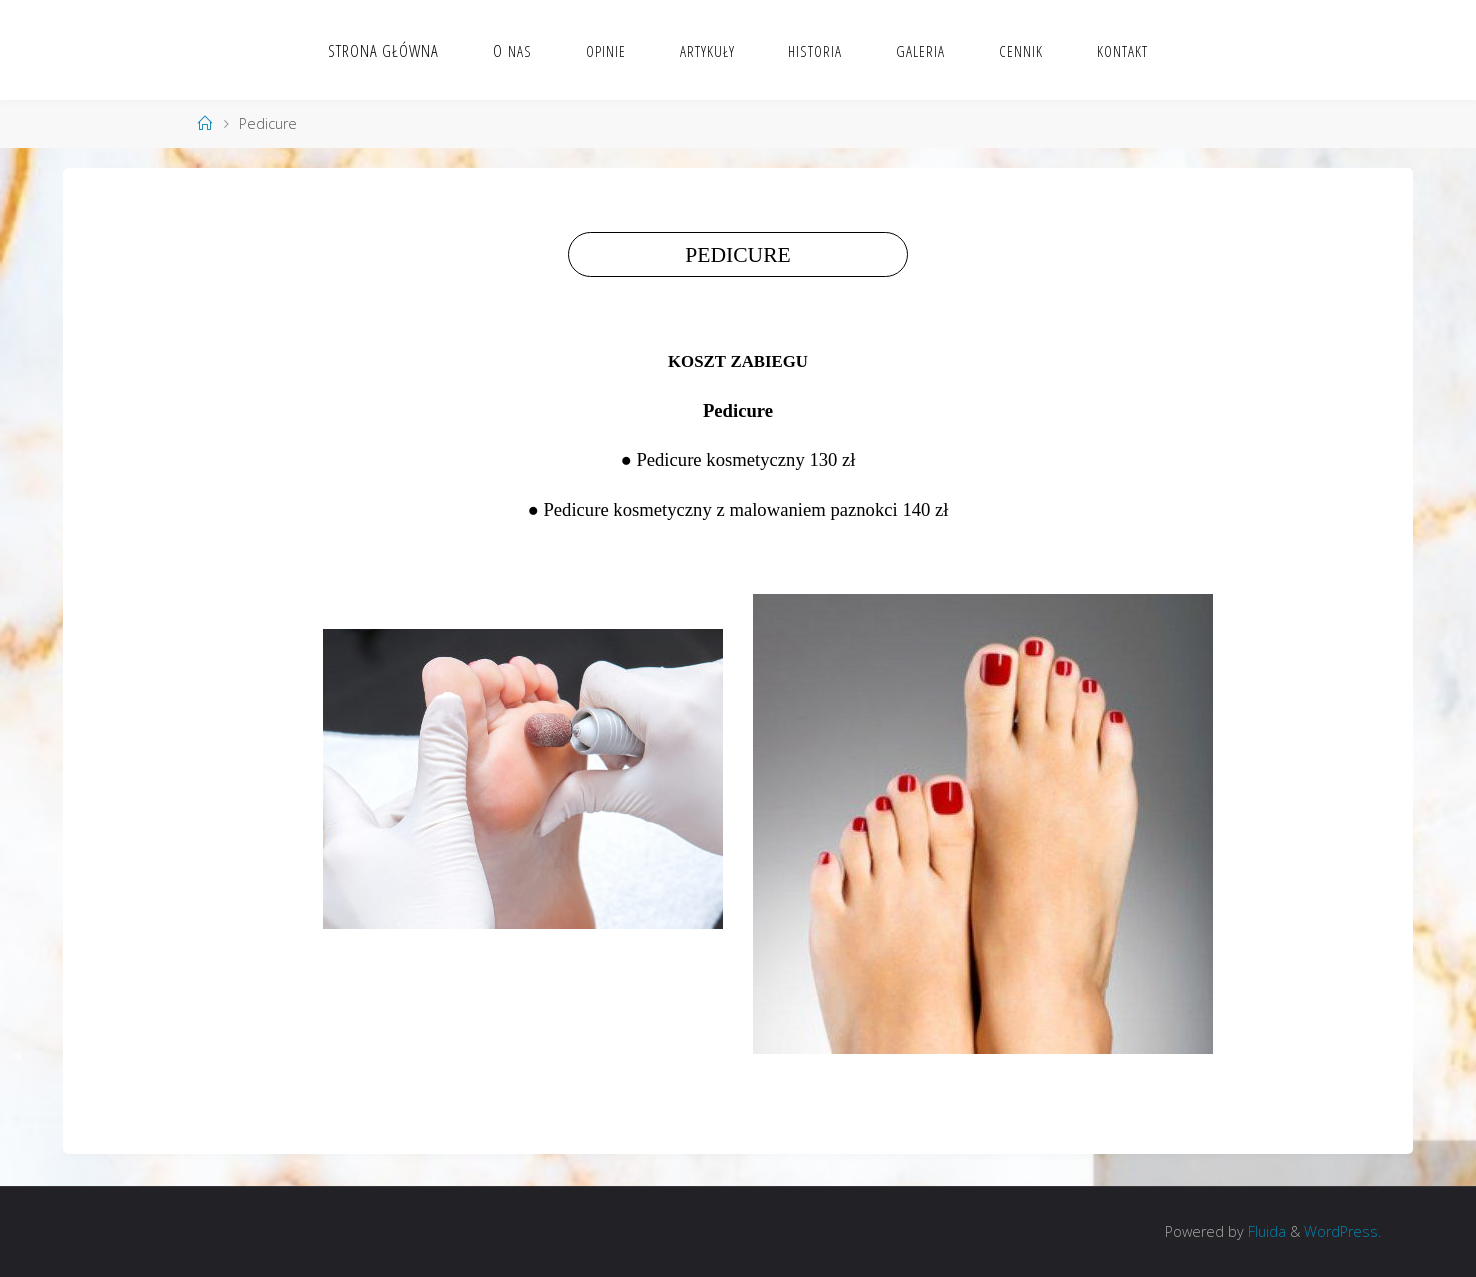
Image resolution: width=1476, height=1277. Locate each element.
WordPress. (1342, 1231)
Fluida (1265, 1231)
